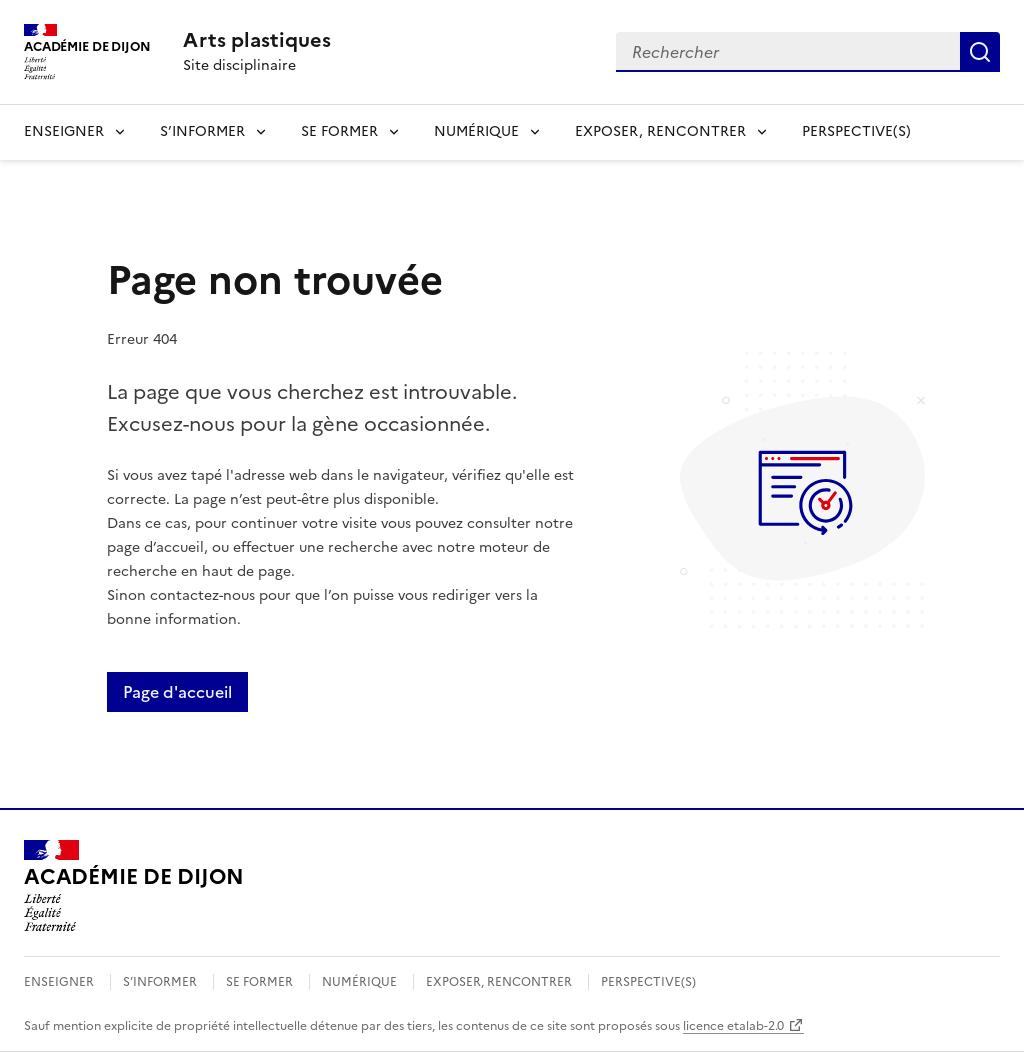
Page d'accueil (177, 692)
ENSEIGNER (64, 131)
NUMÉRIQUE (476, 131)
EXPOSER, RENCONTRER (660, 131)
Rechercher (980, 52)
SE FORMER (339, 131)
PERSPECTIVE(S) (856, 131)
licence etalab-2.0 (733, 1026)
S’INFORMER (202, 131)
